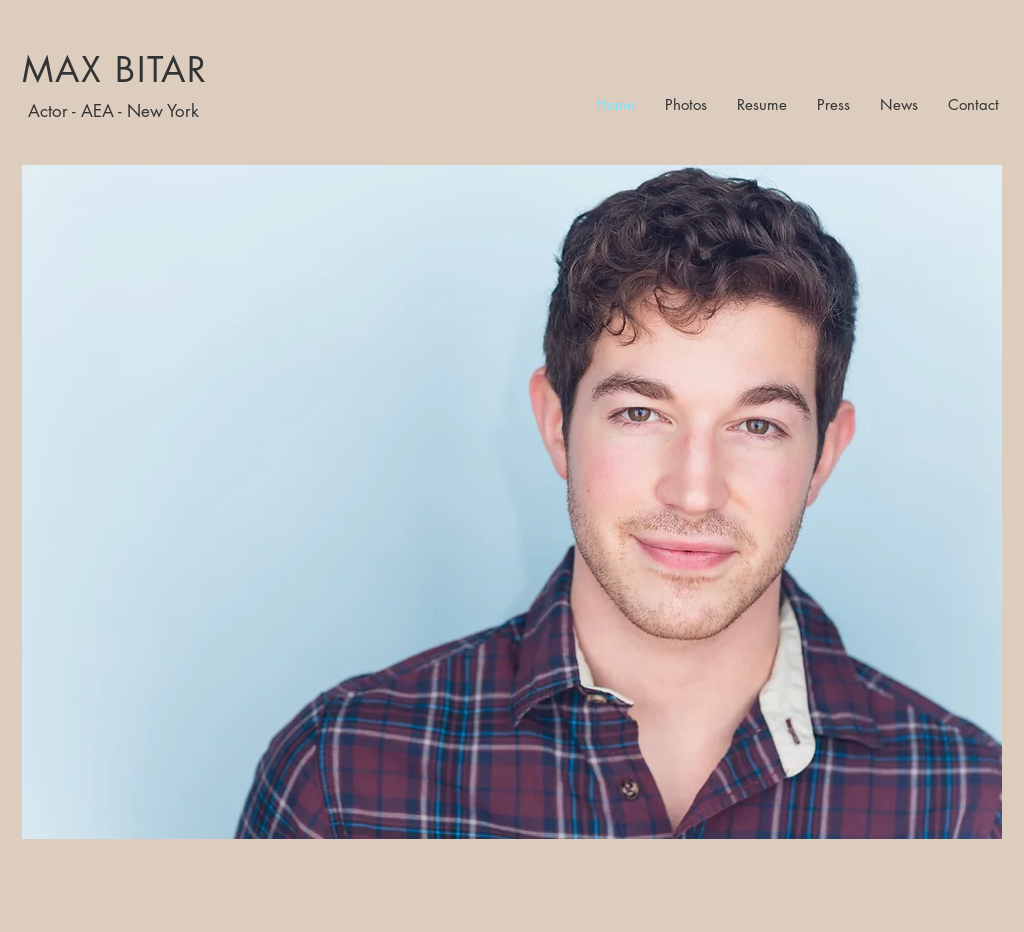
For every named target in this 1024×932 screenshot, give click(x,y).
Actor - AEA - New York (113, 111)
